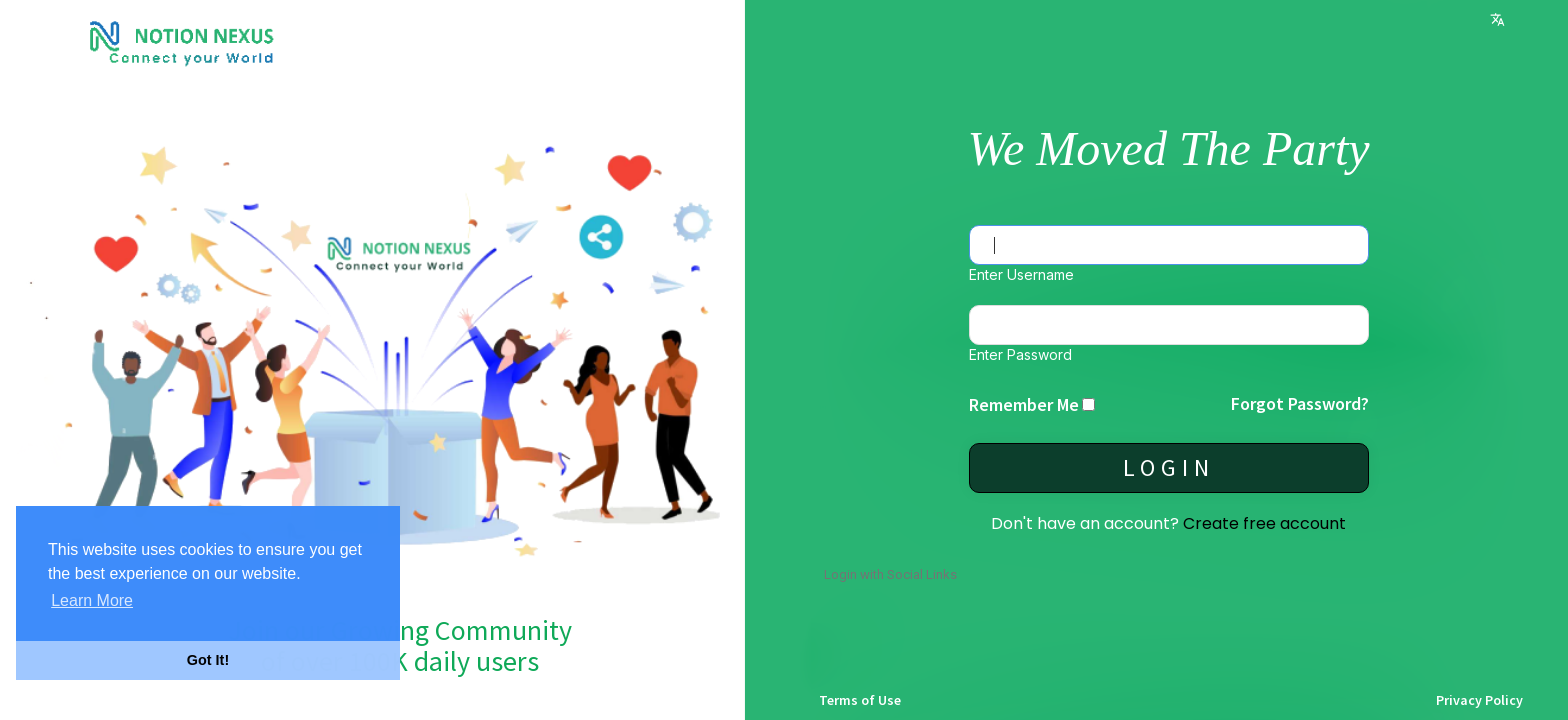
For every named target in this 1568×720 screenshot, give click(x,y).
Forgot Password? (1300, 403)
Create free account (1264, 523)
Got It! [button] (208, 660)
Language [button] (1497, 19)
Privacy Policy (1479, 700)
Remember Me (1024, 404)
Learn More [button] (92, 600)
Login (1169, 467)
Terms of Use (860, 700)
